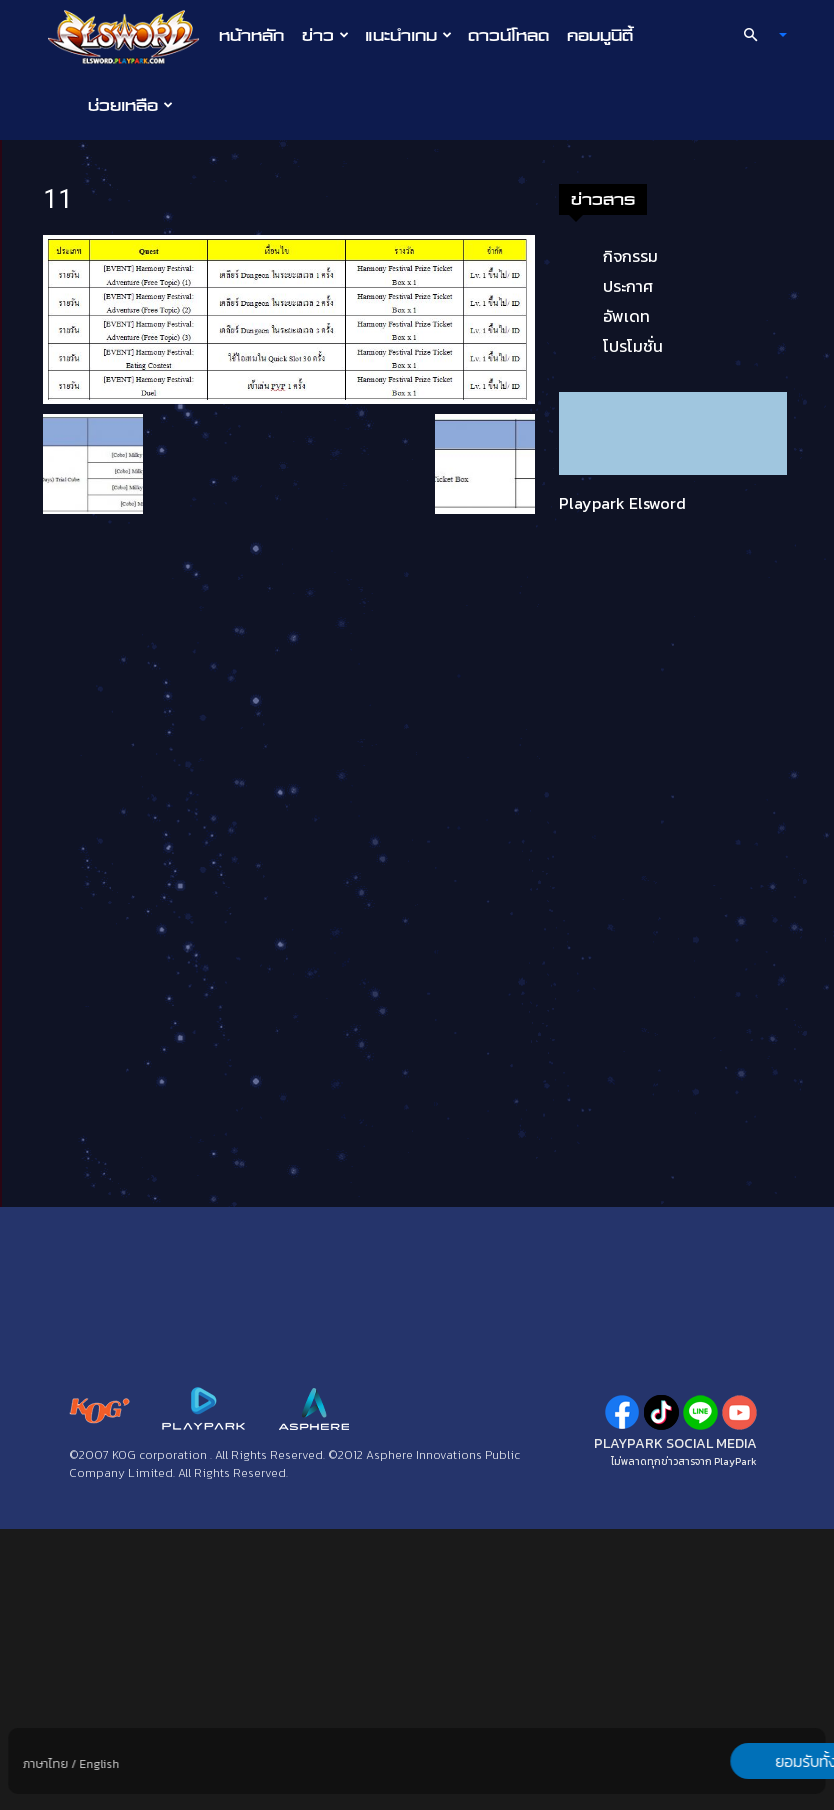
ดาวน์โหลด (508, 35)
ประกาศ (116, 567)
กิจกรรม (118, 537)
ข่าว (325, 35)
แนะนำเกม (408, 35)
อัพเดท (114, 597)
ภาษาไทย (45, 1764)
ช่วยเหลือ (130, 105)
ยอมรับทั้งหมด (721, 1761)
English (99, 1764)
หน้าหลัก (251, 35)
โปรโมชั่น (121, 627)
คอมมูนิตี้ (600, 35)
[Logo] (128, 36)
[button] (757, 35)
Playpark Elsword (110, 784)
